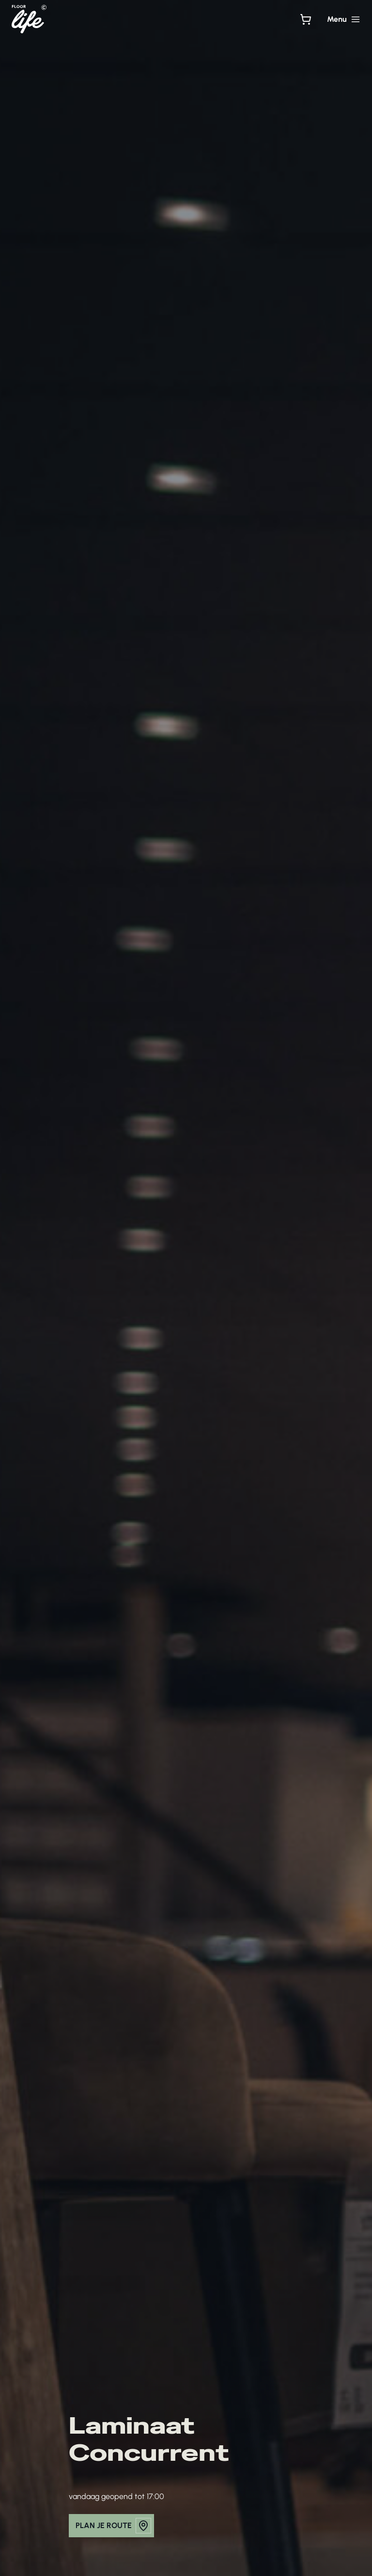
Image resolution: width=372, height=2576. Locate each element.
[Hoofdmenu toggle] (343, 19)
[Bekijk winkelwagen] (305, 19)
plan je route (113, 2525)
